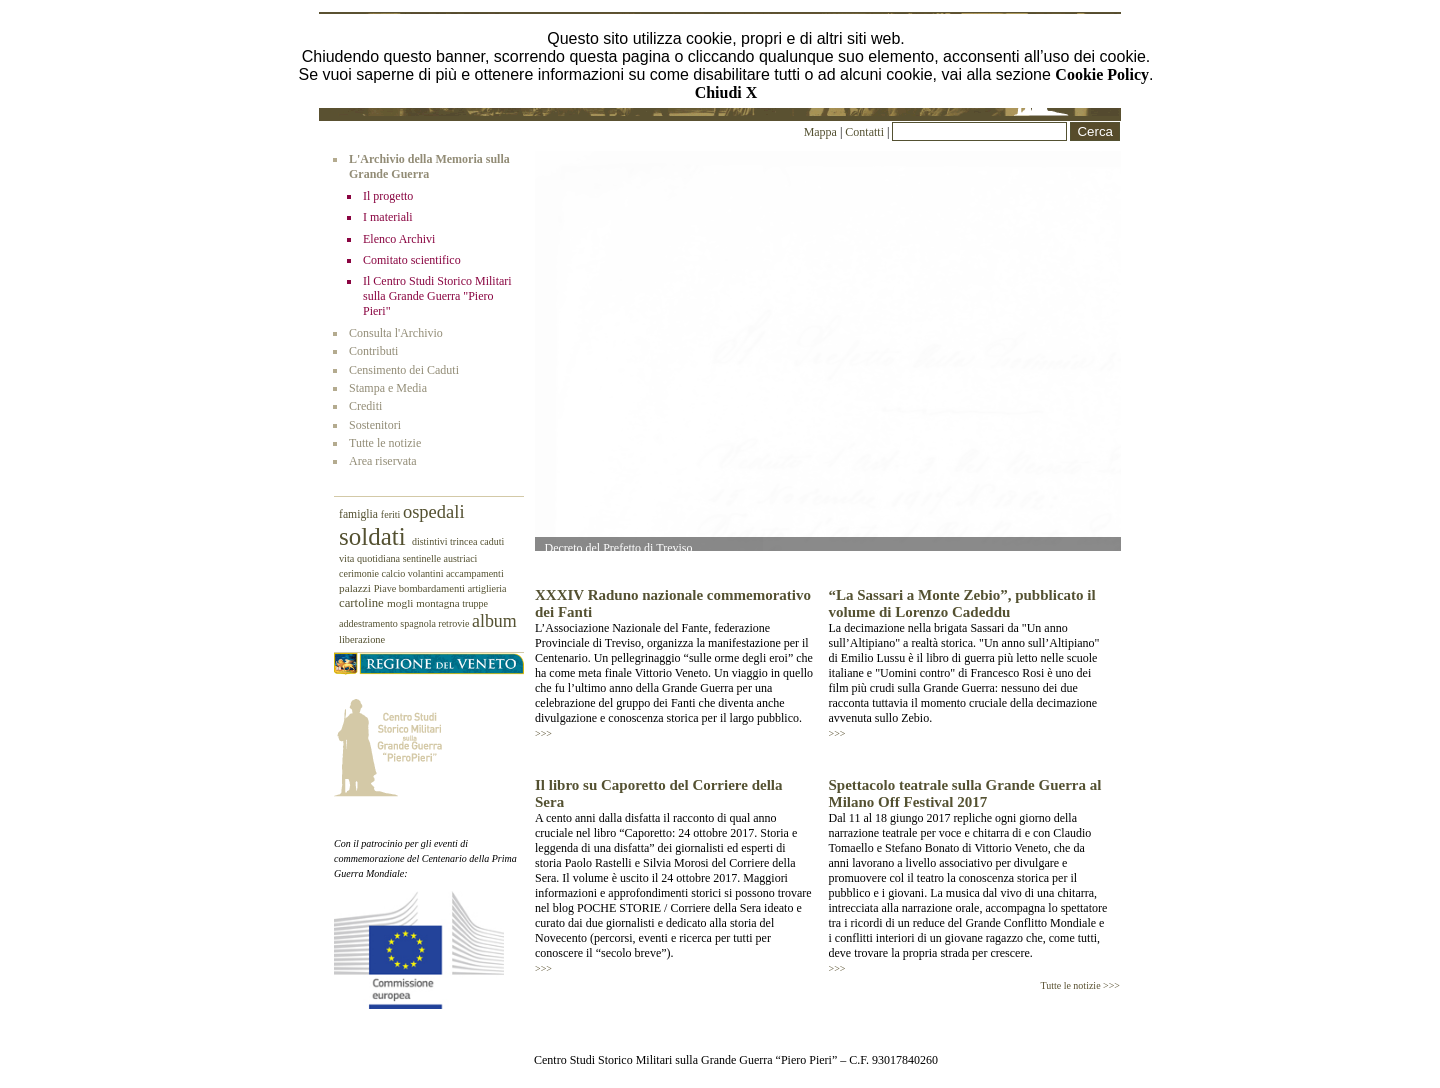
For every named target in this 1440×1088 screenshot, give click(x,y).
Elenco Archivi (399, 239)
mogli (401, 603)
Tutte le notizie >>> (1080, 985)
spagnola (419, 623)
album (494, 621)
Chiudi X (726, 92)
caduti (492, 541)
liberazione (362, 639)
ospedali (434, 512)
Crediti (365, 406)
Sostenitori (375, 425)
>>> (543, 733)
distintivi (431, 541)
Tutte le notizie (385, 443)
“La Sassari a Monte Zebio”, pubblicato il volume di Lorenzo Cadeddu (962, 603)
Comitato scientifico (412, 260)
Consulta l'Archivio (396, 333)
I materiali (388, 217)
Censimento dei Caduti (404, 370)
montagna (439, 603)
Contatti (866, 132)
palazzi (356, 588)
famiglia (360, 514)
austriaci (461, 558)
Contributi (373, 351)
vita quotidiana (371, 558)
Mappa (820, 132)
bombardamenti (433, 588)
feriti (392, 514)
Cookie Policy (1102, 74)
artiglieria (487, 588)
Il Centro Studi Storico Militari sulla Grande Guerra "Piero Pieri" (437, 296)
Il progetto (388, 196)
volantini (427, 573)
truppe (475, 603)
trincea (465, 541)
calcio (394, 573)
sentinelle (423, 558)
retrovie (455, 623)
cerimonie (360, 573)
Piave (386, 588)
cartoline (363, 603)
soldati (375, 536)
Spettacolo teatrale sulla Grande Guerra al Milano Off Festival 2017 (965, 793)
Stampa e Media (388, 388)
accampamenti (475, 573)
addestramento (369, 623)
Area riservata (383, 461)
